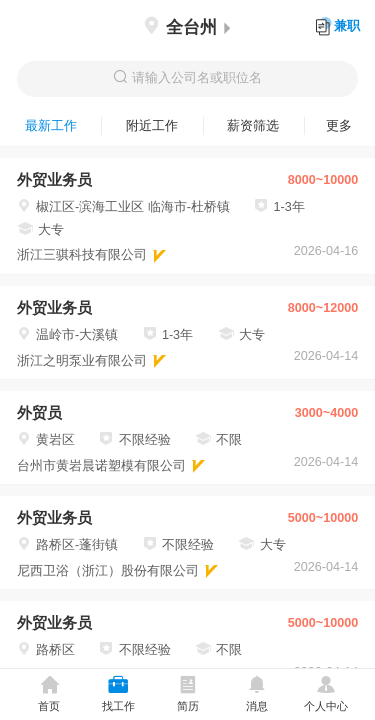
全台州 (187, 27)
